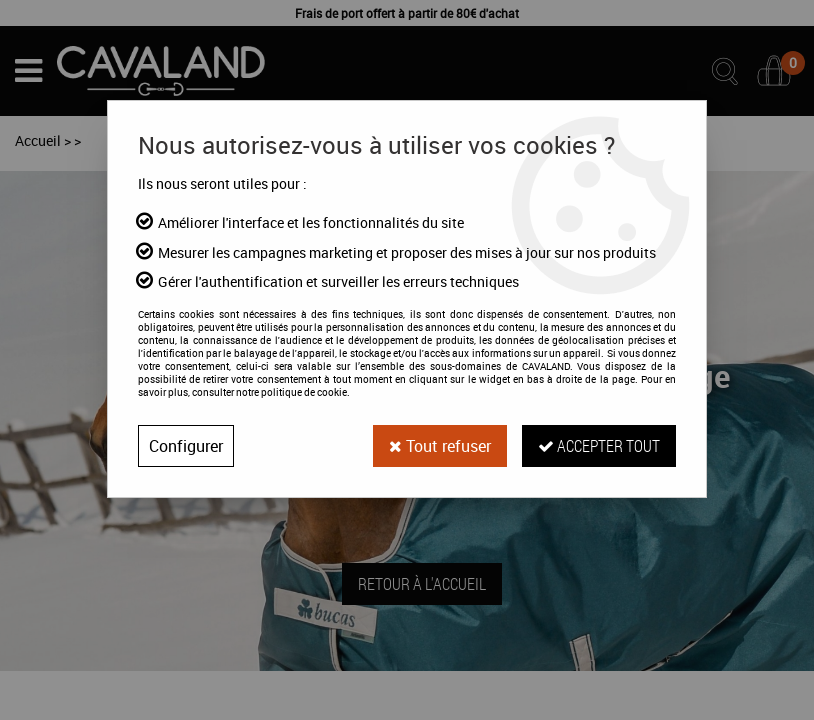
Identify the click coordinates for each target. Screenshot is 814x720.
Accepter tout (599, 445)
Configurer (186, 446)
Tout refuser (440, 446)
